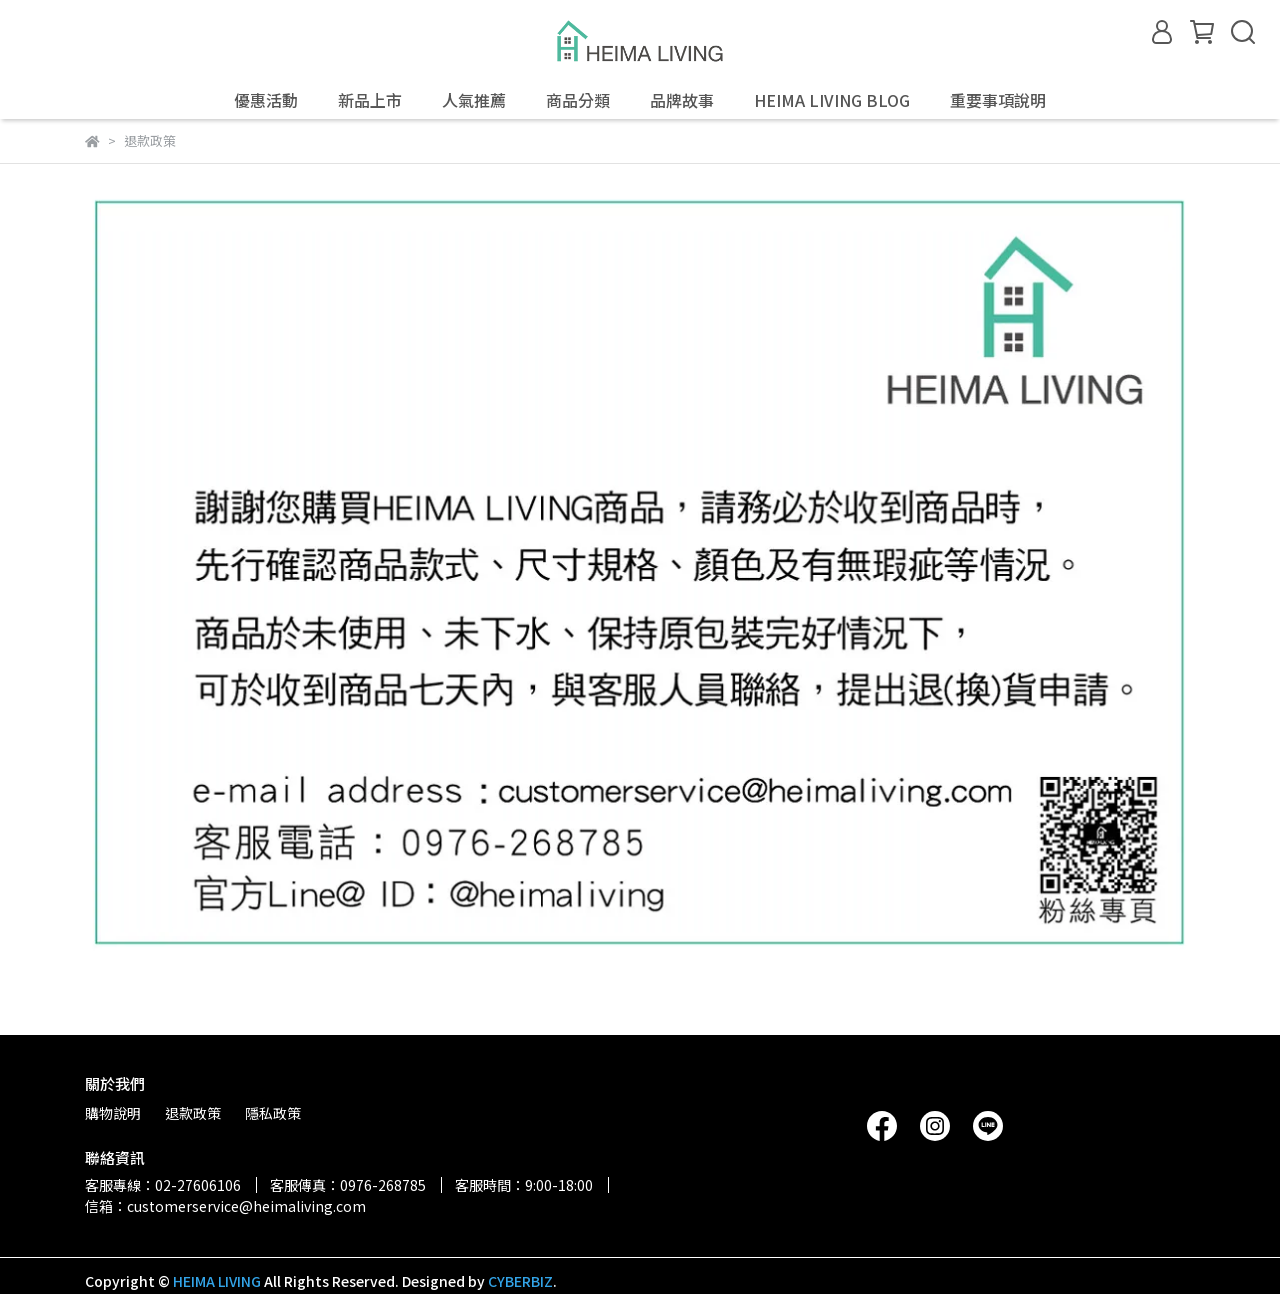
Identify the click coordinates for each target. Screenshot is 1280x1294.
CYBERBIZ (520, 1281)
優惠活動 (266, 100)
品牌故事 (682, 100)
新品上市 (370, 100)
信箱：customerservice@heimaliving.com (225, 1206)
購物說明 (113, 1113)
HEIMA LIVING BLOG (832, 100)
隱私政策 (273, 1113)
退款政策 (193, 1113)
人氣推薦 (474, 100)
